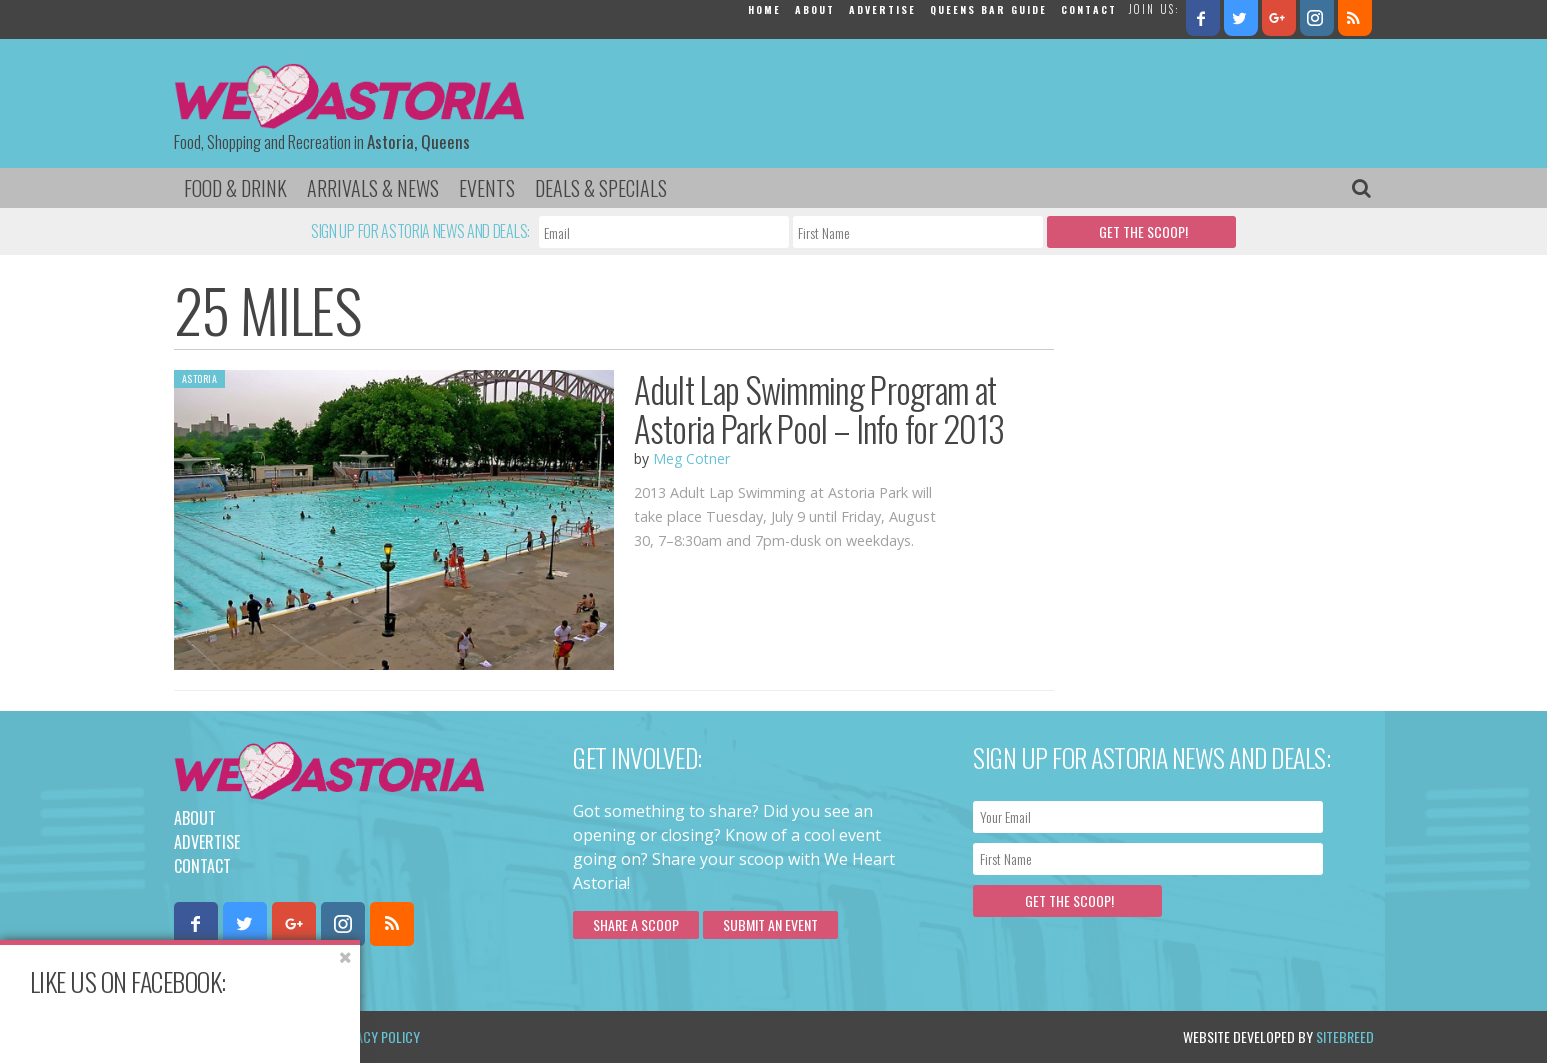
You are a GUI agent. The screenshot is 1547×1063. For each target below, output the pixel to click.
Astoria (200, 378)
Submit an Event (770, 924)
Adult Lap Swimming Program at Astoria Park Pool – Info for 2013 (819, 408)
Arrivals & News (373, 188)
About (815, 9)
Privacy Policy (376, 1036)
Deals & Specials (601, 188)
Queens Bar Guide (988, 9)
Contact (1089, 9)
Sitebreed (1345, 1036)
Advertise (882, 9)
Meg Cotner (691, 458)
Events (487, 188)
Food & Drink (235, 188)
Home (764, 9)
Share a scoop (636, 924)
